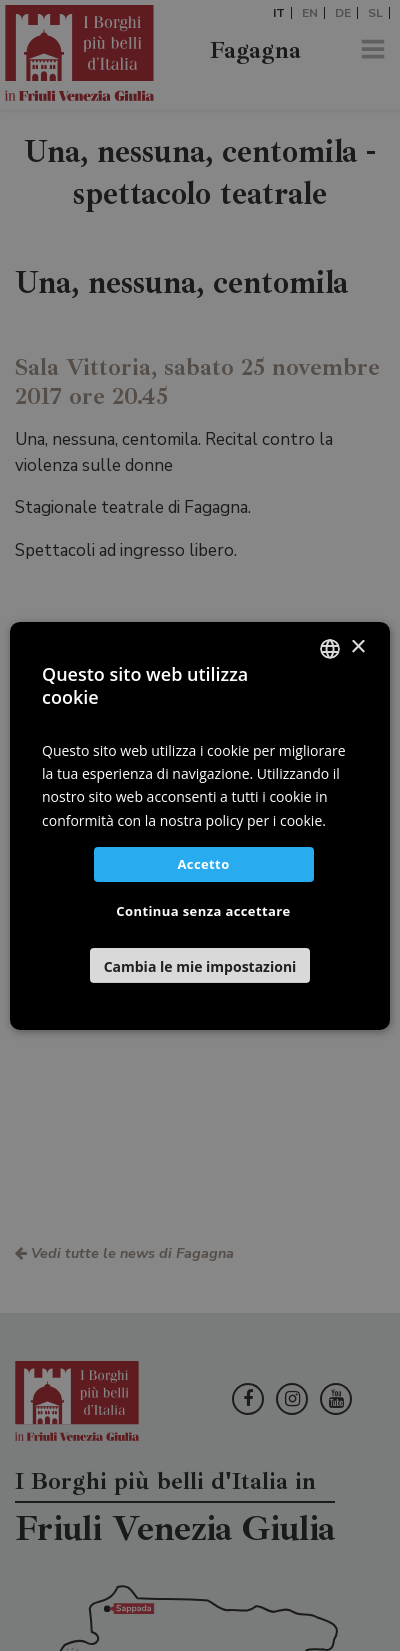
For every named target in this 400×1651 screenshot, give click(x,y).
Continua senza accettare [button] (203, 911)
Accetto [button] (203, 864)
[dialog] (200, 825)
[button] (200, 965)
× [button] (357, 647)
